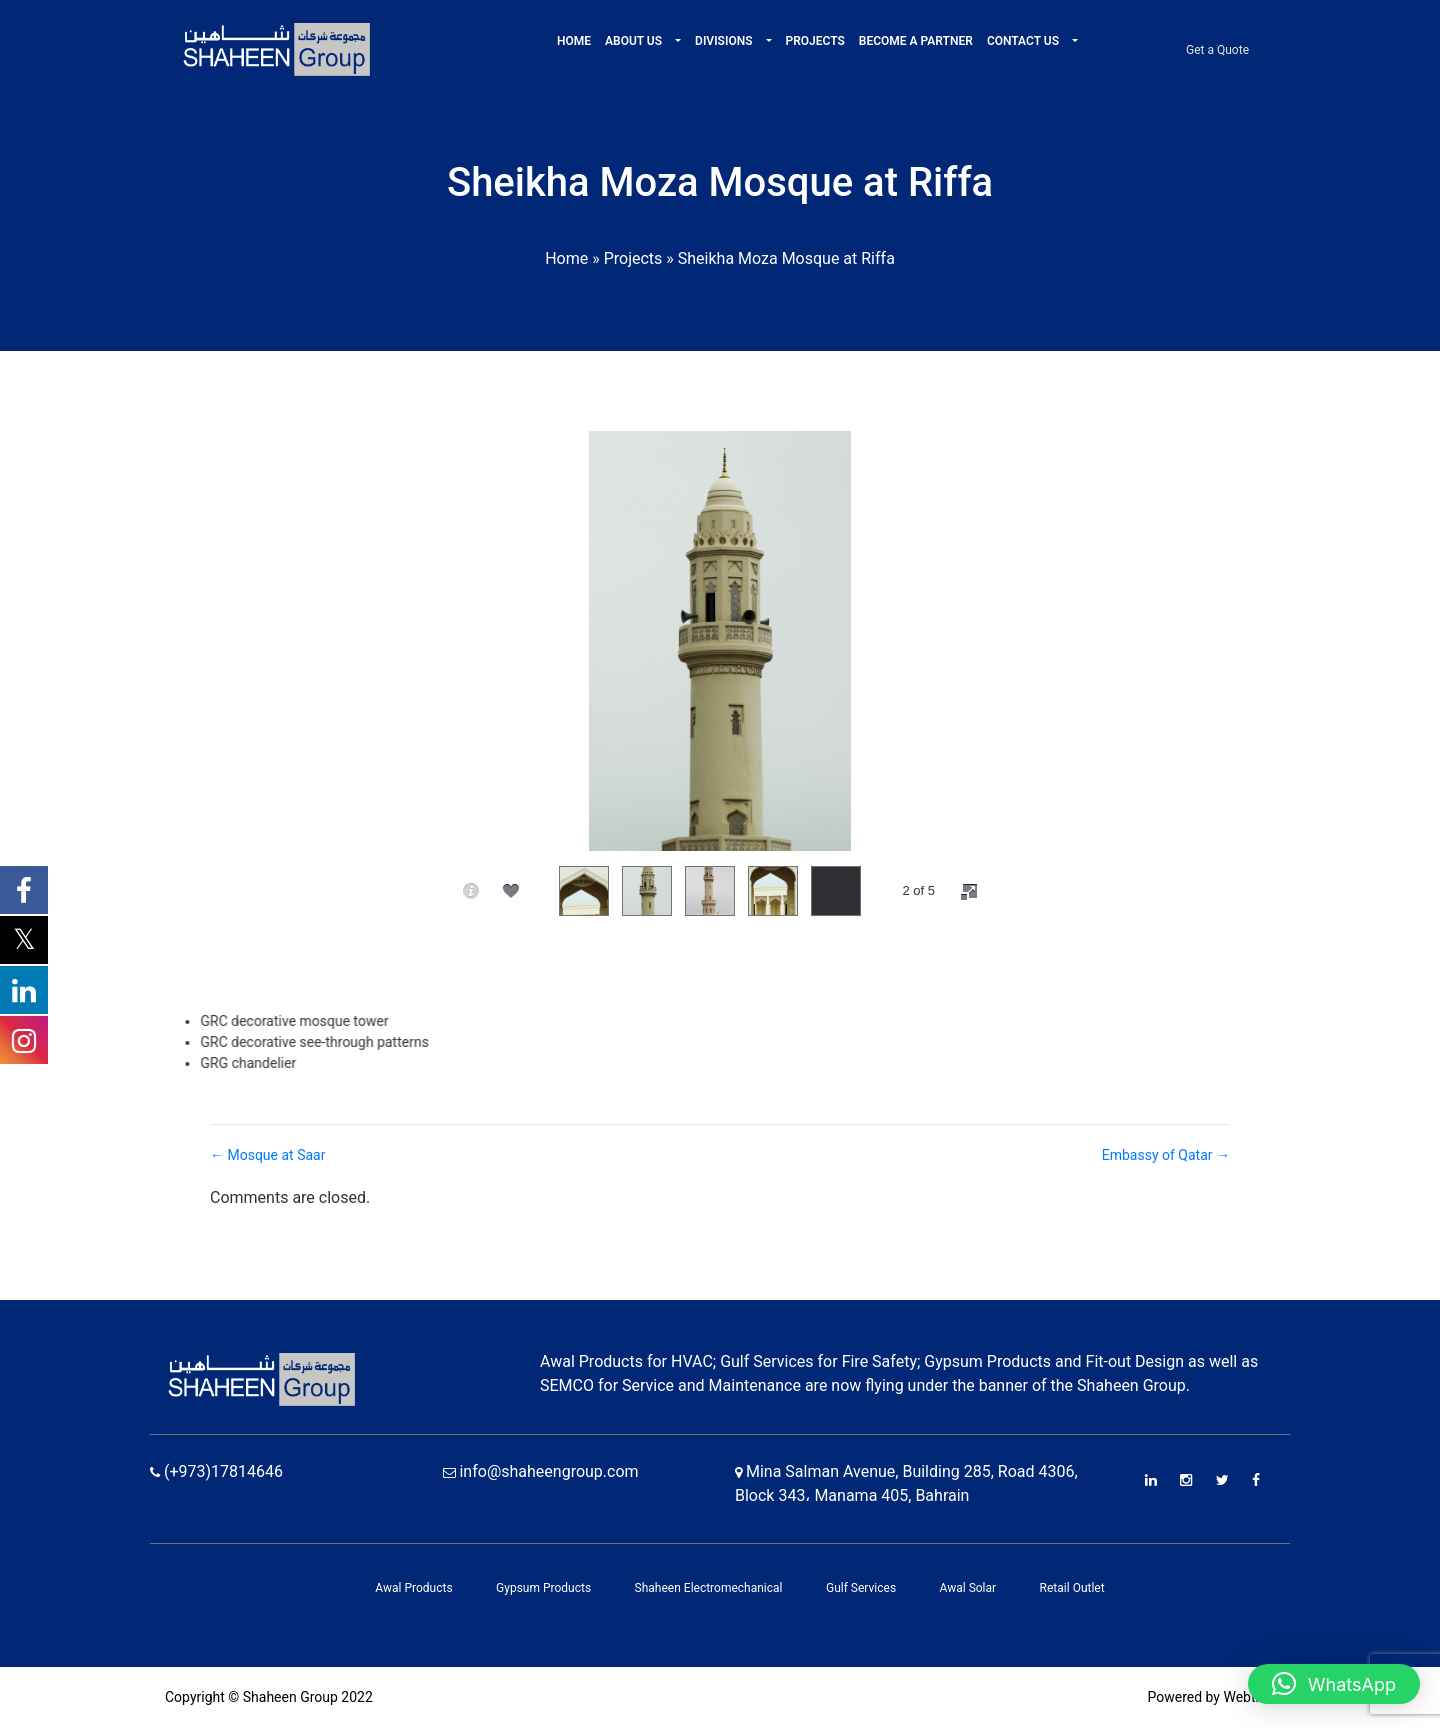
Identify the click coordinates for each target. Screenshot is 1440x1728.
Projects (815, 41)
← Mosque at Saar (267, 1155)
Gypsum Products (543, 1588)
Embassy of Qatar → (1166, 1155)
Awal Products (413, 1588)
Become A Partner (916, 41)
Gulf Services (861, 1588)
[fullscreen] (969, 892)
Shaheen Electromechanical (709, 1588)
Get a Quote (1217, 50)
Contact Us (1024, 41)
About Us (635, 41)
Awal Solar (968, 1588)
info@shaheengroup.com (541, 1471)
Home (574, 41)
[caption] (471, 891)
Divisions (725, 41)
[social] (511, 891)
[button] (676, 41)
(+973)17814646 (216, 1471)
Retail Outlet (1072, 1588)
